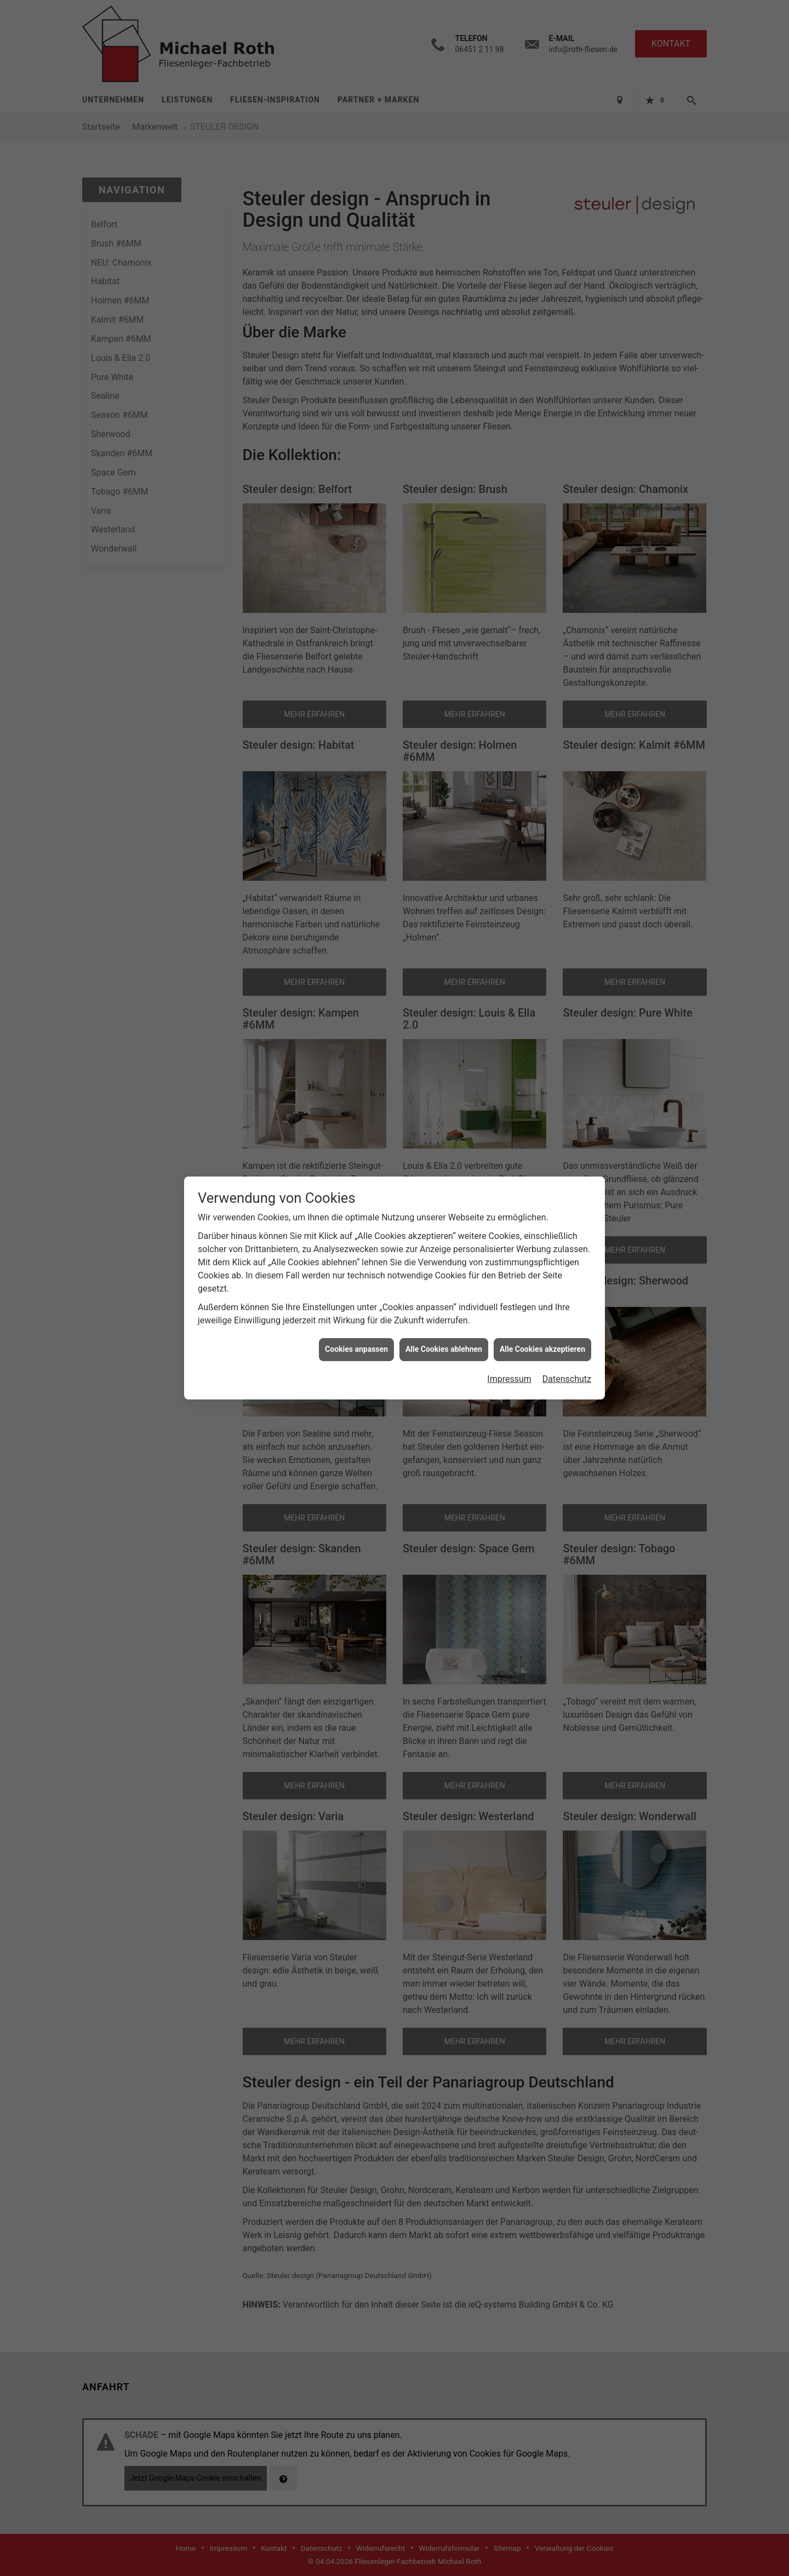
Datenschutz (566, 1379)
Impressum (509, 1379)
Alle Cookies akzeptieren (542, 1349)
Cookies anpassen (356, 1349)
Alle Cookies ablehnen (443, 1349)
